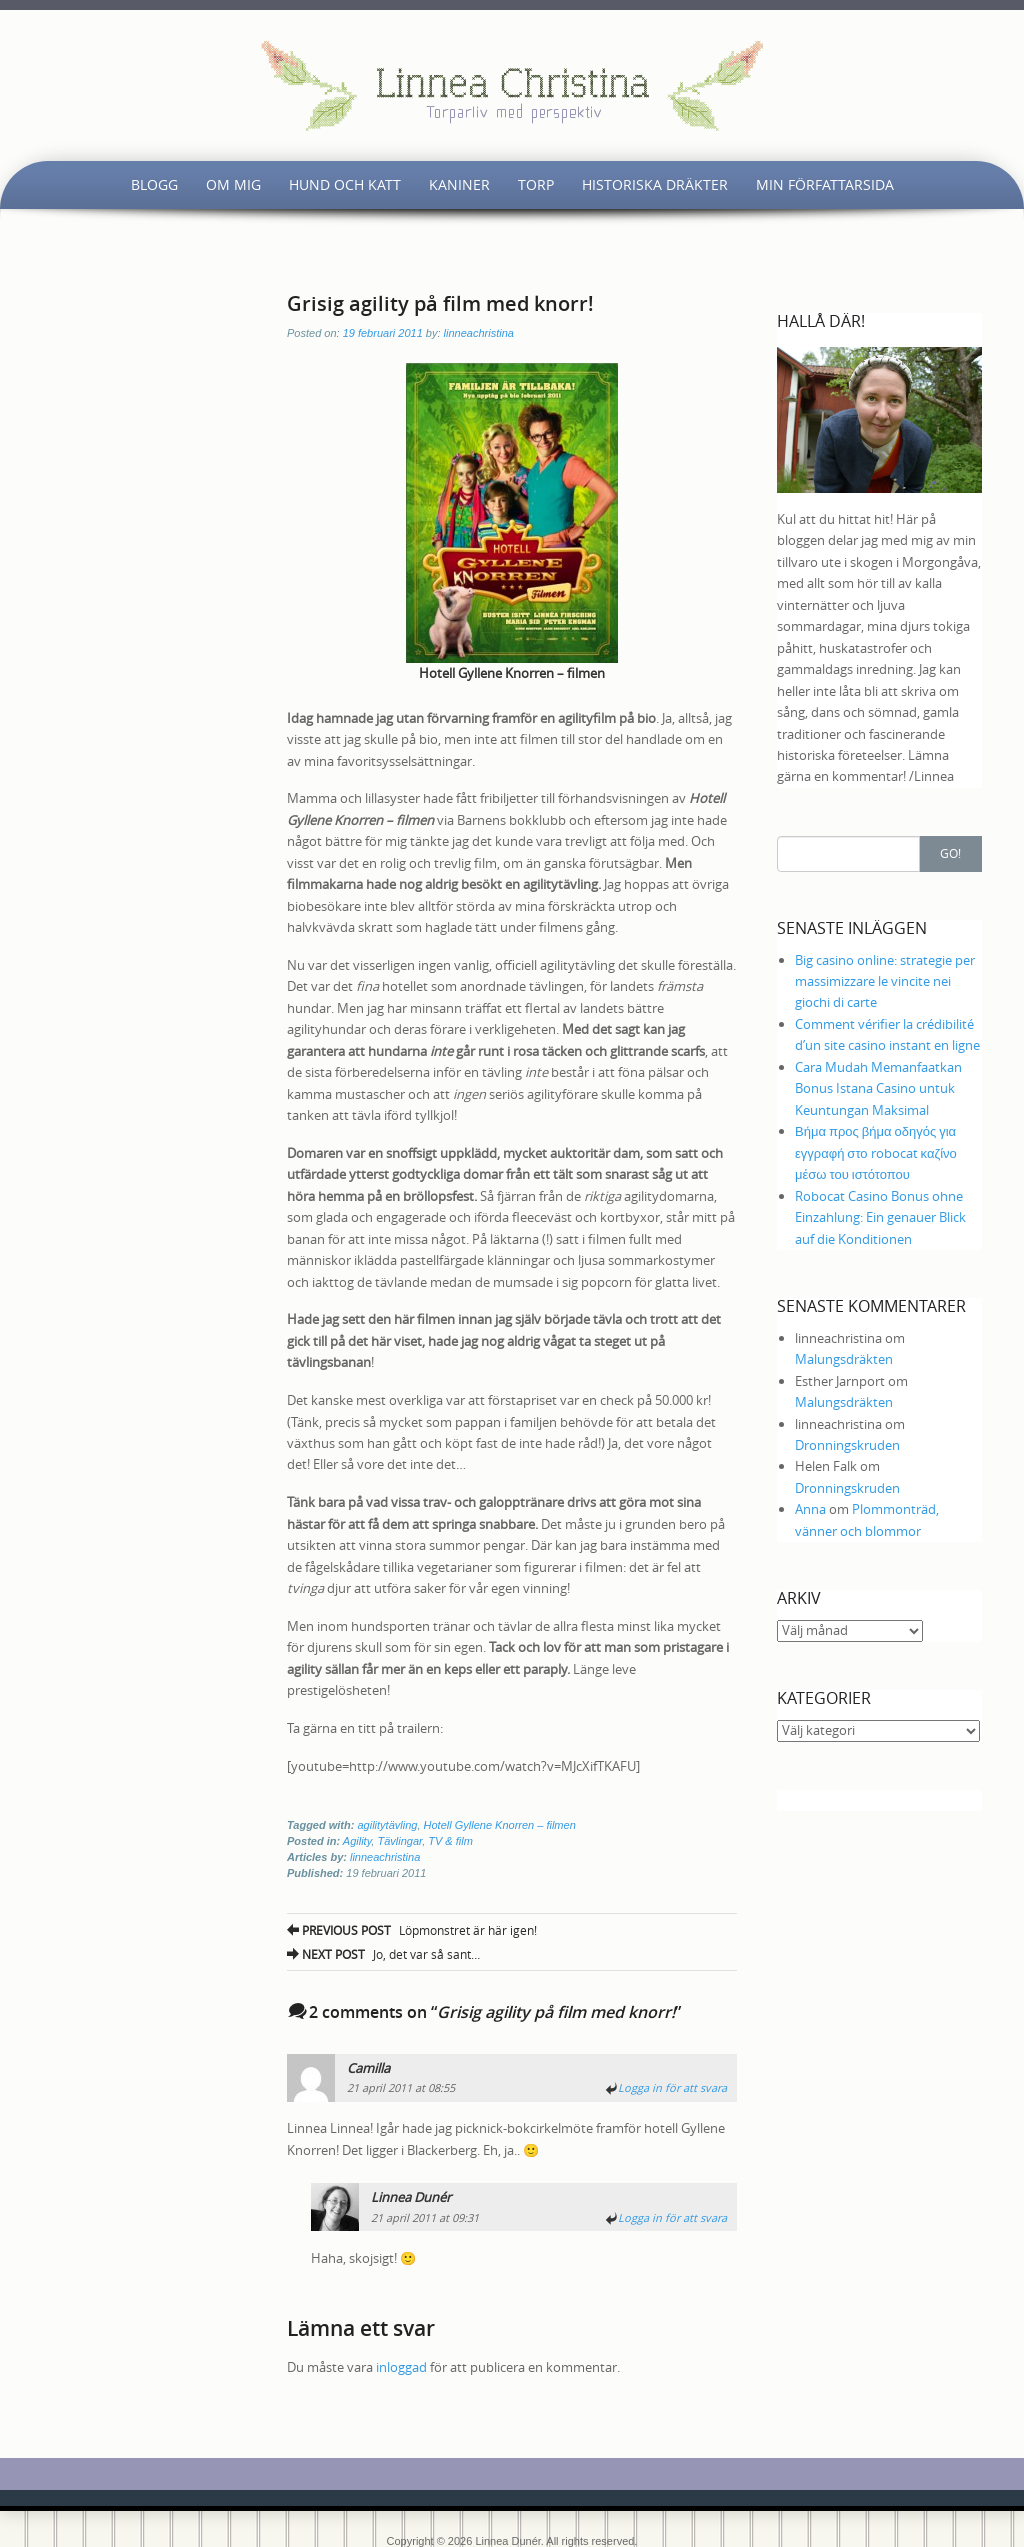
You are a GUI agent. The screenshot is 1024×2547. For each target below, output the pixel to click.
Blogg (154, 184)
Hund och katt (345, 184)
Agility (357, 1841)
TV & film (450, 1841)
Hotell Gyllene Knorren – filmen (500, 1825)
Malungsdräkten (844, 1359)
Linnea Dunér (411, 2197)
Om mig (233, 184)
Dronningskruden (847, 1445)
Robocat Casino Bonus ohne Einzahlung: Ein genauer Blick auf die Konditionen (880, 1217)
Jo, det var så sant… (383, 1954)
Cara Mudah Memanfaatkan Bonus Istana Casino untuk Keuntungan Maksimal (878, 1088)
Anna (810, 1509)
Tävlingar (399, 1841)
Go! (950, 853)
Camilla (368, 2068)
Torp (536, 184)
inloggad (401, 2367)
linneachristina (479, 333)
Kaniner (459, 184)
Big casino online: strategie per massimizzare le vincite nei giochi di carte (885, 981)
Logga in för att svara (672, 2087)
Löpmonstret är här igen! (412, 1930)
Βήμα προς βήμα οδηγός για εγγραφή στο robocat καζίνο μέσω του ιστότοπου (876, 1152)
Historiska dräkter (655, 184)
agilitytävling (387, 1825)
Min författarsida (825, 184)
